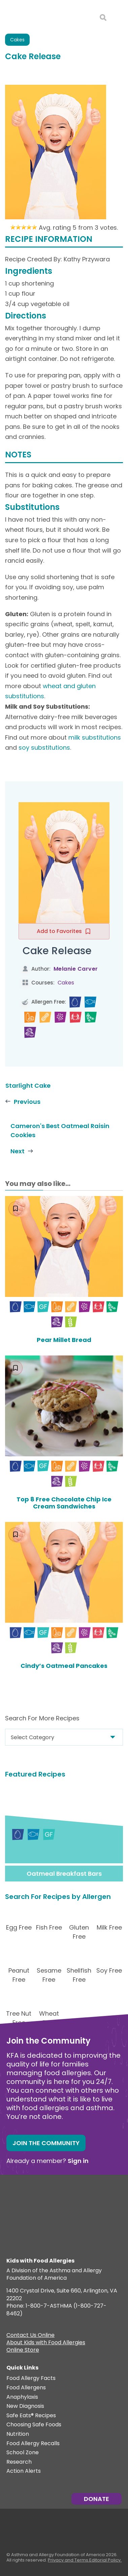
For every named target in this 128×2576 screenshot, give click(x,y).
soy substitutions (44, 747)
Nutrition (17, 2434)
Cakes (17, 39)
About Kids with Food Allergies (45, 2343)
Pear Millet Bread (64, 1340)
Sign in (78, 2161)
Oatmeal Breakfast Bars (64, 1873)
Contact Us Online (30, 2336)
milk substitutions (94, 737)
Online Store (22, 2351)
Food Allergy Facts (31, 2378)
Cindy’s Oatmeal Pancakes (64, 1666)
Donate (96, 2499)
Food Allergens (26, 2387)
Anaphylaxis (22, 2397)
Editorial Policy (105, 2560)
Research (19, 2462)
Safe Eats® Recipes (31, 2415)
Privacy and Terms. (68, 2560)
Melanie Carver (76, 969)
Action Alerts (23, 2471)
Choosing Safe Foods (33, 2424)
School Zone (22, 2452)
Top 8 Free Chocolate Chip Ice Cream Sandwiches (64, 1503)
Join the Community (45, 2143)
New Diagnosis (25, 2406)
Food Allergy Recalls (33, 2443)
